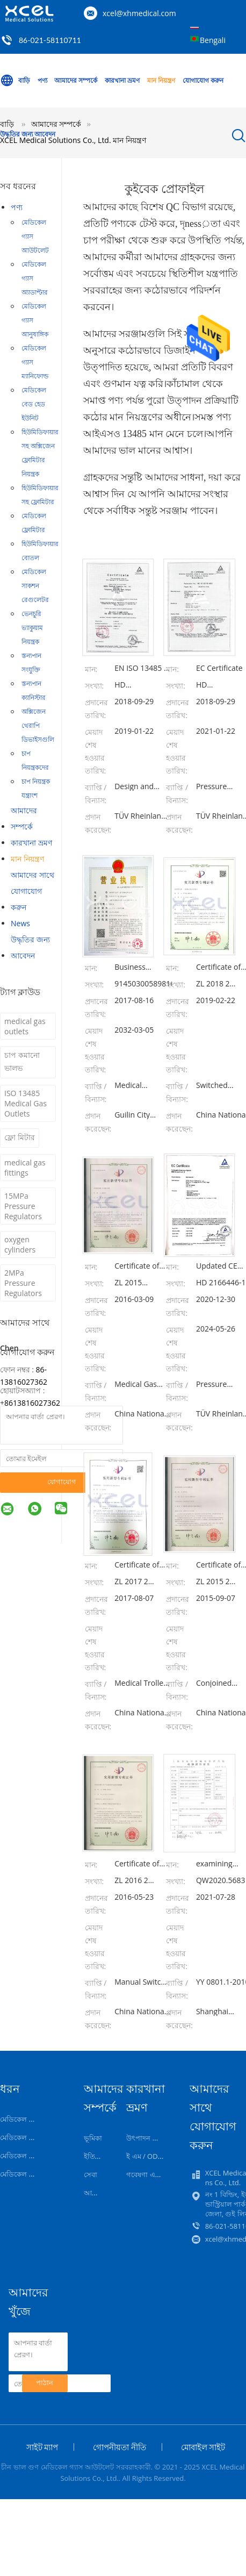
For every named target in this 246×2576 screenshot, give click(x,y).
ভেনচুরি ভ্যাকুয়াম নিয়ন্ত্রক (32, 627)
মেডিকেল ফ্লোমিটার (33, 522)
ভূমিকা (93, 2138)
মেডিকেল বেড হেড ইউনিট (33, 404)
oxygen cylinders (19, 1244)
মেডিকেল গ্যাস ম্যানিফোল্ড (34, 362)
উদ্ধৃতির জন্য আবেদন (27, 134)
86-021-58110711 (50, 40)
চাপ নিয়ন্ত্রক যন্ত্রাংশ (35, 788)
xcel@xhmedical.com (139, 13)
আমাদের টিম (101, 2193)
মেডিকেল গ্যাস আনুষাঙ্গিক (34, 320)
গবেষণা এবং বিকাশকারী (160, 2174)
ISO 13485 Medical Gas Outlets (25, 1103)
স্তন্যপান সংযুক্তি (31, 662)
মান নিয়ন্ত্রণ (161, 80)
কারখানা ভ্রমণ (122, 80)
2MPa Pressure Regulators (23, 1283)
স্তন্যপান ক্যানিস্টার (33, 690)
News (20, 923)
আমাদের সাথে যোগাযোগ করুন (32, 891)
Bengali (213, 40)
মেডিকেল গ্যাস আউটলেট (35, 236)
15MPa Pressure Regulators (23, 1206)
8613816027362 (32, 1403)
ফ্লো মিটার (19, 1137)
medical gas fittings (25, 1167)
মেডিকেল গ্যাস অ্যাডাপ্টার (34, 278)
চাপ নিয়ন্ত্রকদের (35, 760)
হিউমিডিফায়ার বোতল (40, 550)
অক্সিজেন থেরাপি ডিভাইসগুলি (37, 725)
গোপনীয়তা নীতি (119, 2447)
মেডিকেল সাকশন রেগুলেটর (35, 585)
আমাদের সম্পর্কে (75, 80)
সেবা (90, 2174)
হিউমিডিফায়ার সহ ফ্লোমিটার (40, 494)
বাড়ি (15, 81)
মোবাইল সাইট (203, 2447)
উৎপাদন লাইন (147, 2138)
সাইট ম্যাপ (42, 2447)
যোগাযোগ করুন (203, 80)
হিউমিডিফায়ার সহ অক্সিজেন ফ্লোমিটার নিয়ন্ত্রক (40, 452)
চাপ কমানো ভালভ (22, 1061)
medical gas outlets (25, 1026)
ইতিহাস (95, 2156)
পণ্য (42, 80)
